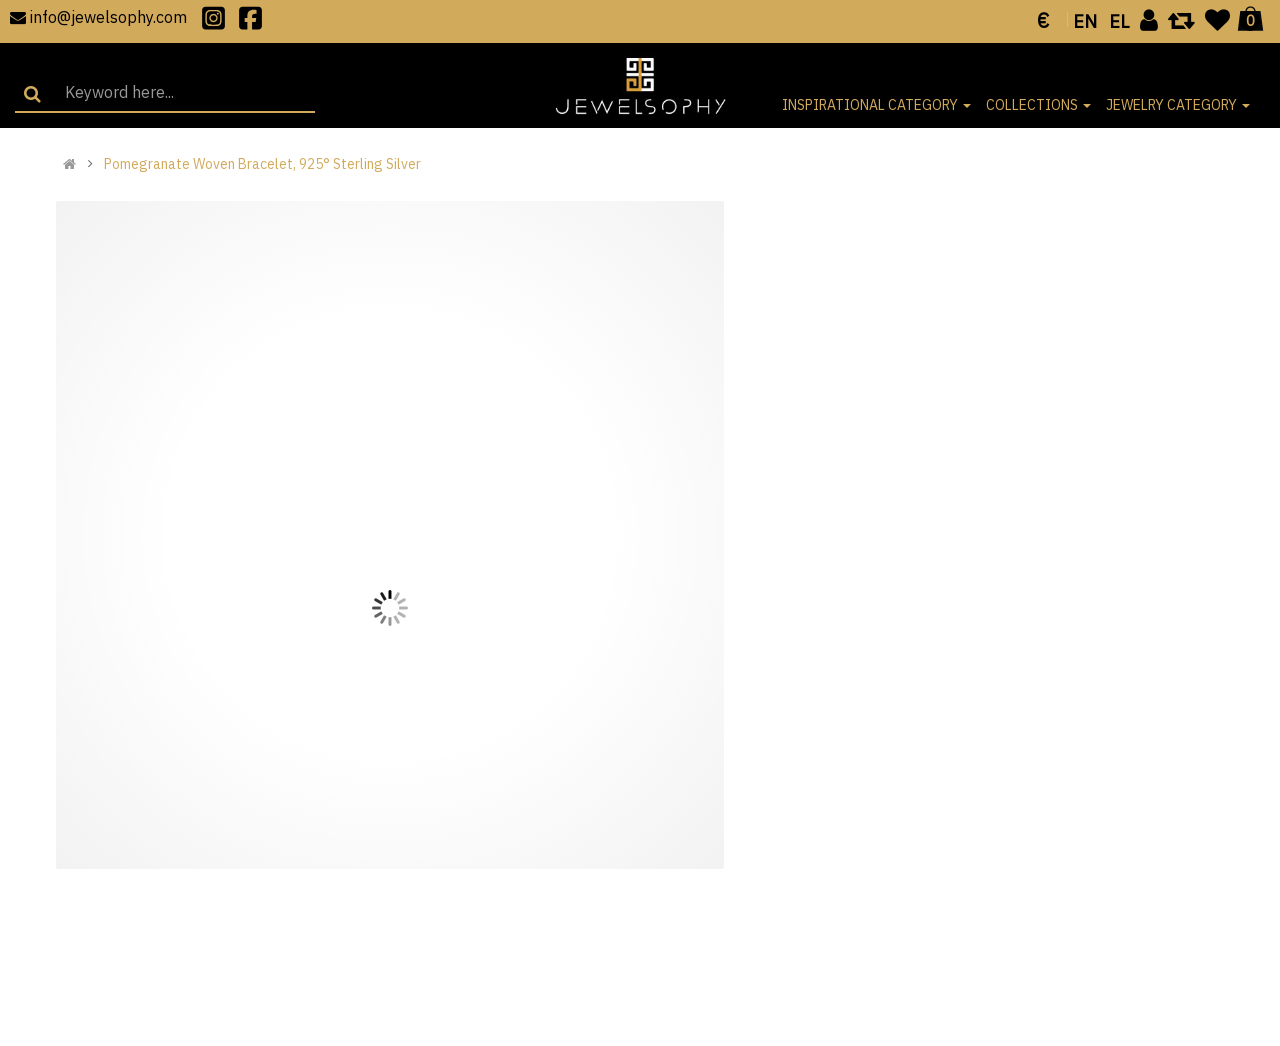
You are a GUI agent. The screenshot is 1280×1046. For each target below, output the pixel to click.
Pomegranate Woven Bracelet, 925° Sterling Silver (262, 164)
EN (1085, 21)
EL (1119, 21)
